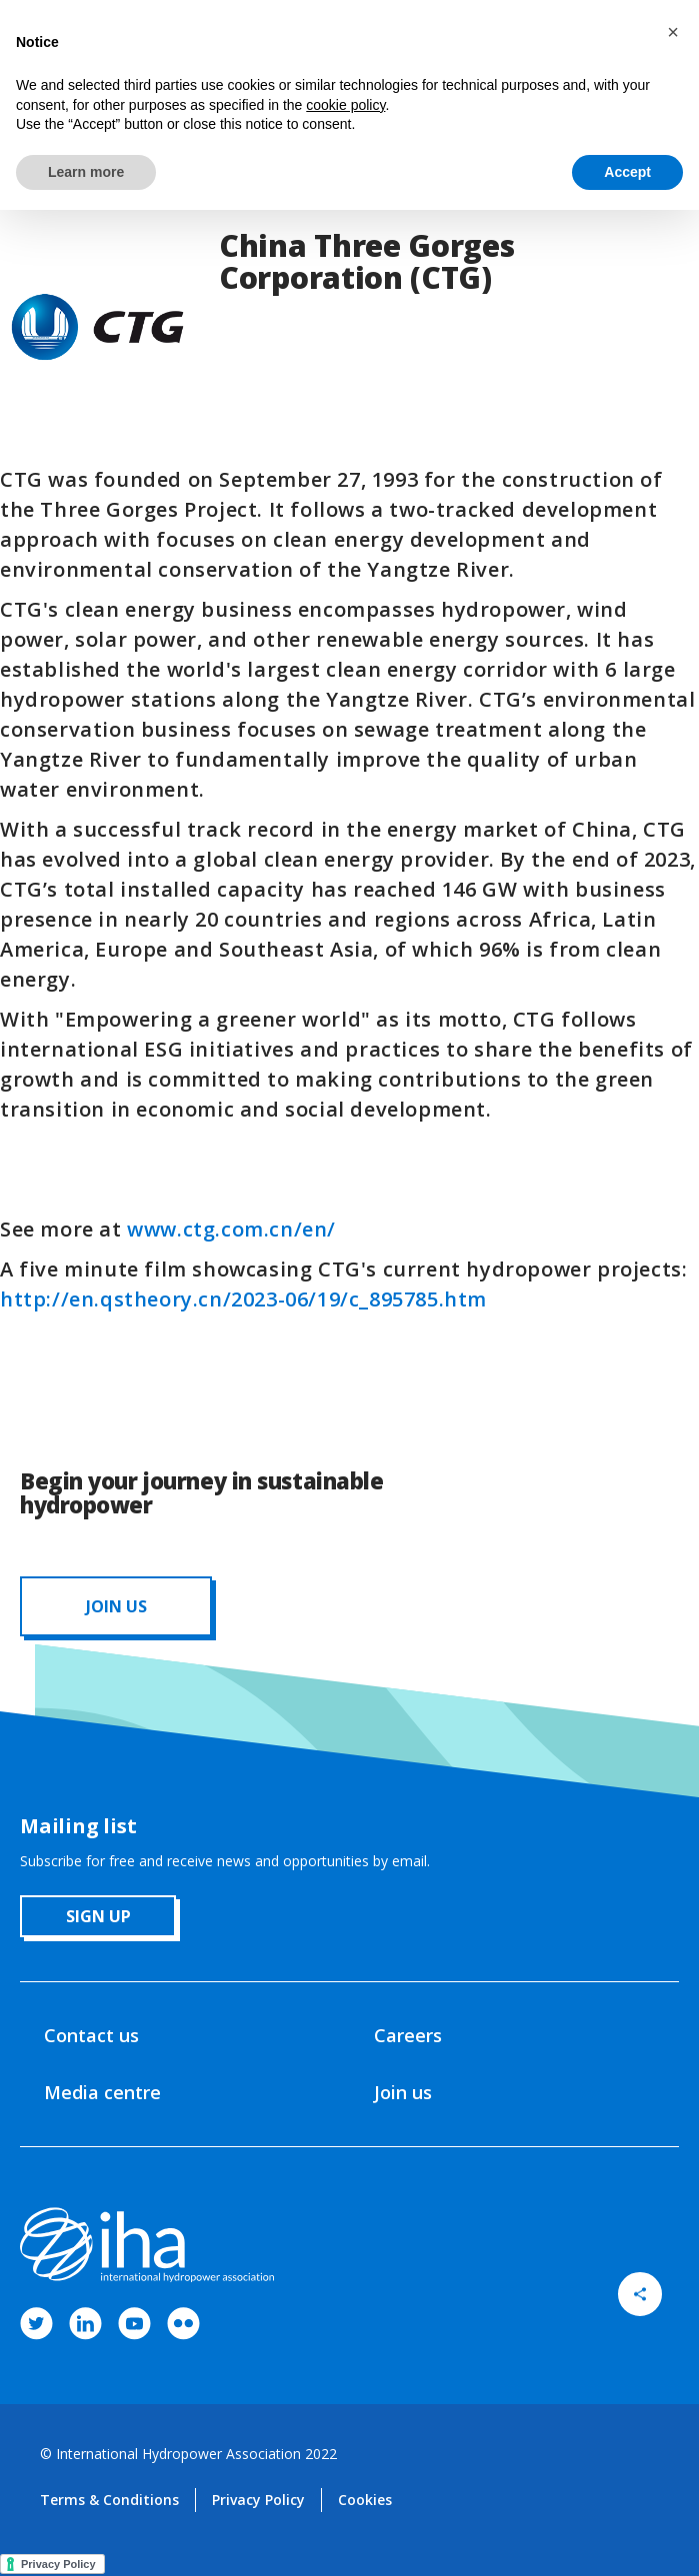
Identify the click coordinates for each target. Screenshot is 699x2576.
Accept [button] (627, 172)
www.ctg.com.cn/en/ (231, 1229)
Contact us (91, 2035)
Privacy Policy (258, 2499)
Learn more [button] (86, 172)
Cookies (365, 2499)
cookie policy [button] (345, 105)
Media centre (102, 2092)
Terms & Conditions (109, 2499)
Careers (408, 2035)
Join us (403, 2092)
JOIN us (116, 1606)
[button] (673, 32)
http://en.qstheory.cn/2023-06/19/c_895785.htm (243, 1299)
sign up (98, 1916)
